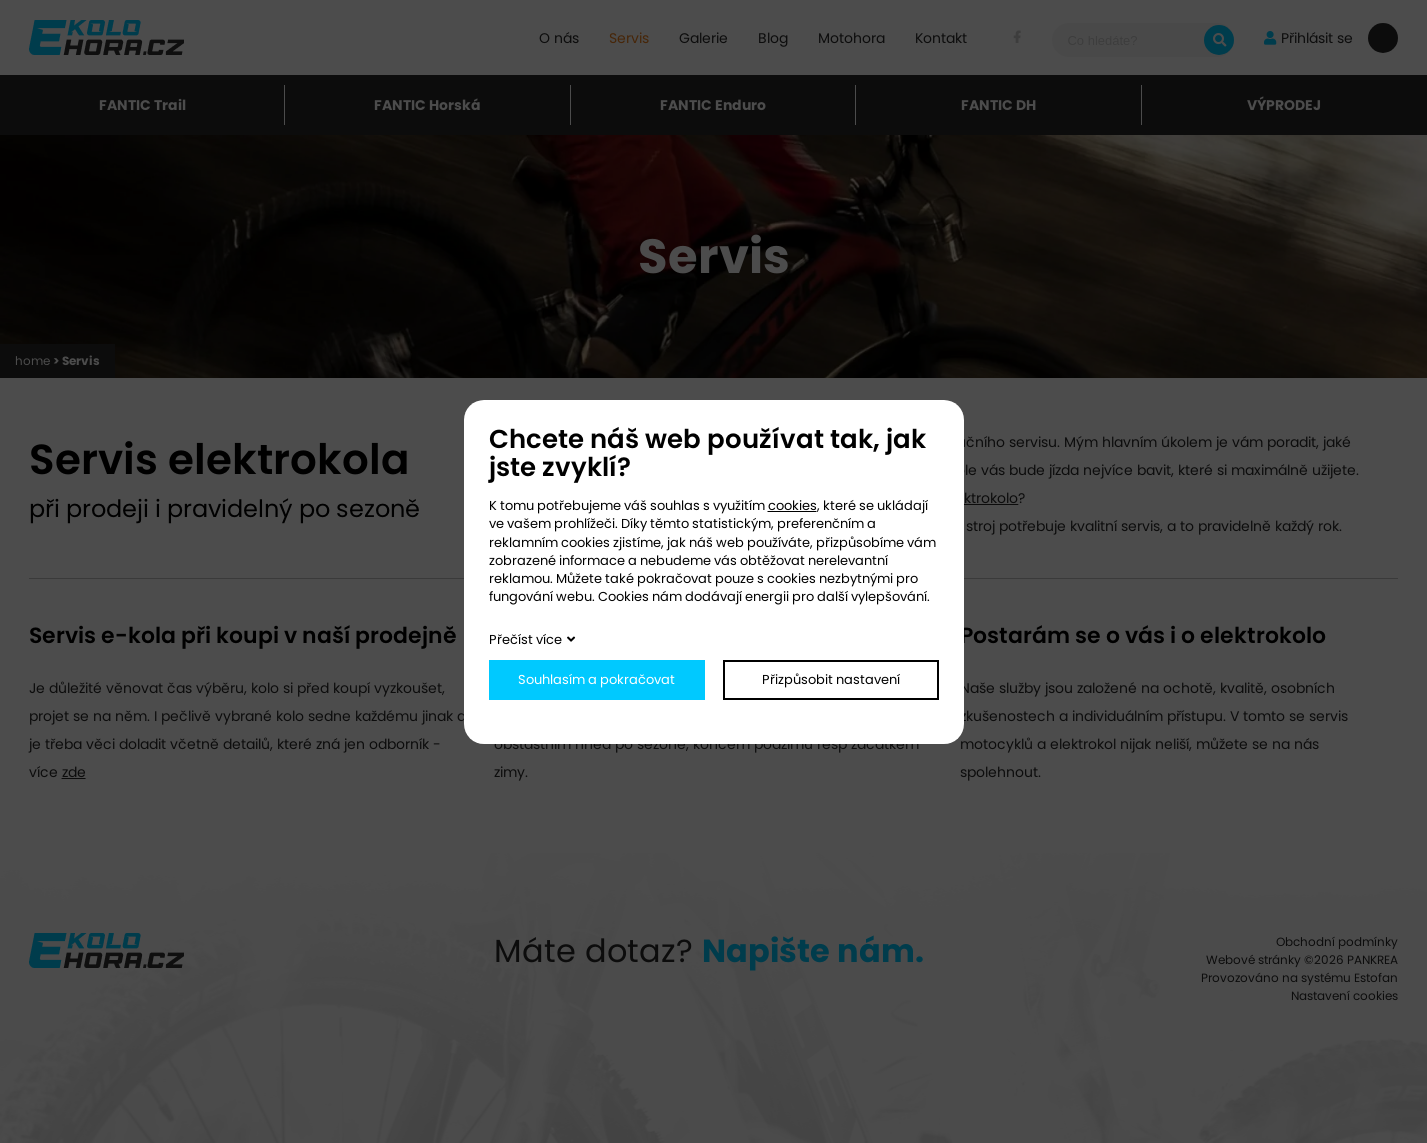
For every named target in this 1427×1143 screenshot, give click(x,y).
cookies (792, 505)
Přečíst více (525, 639)
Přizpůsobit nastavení (831, 679)
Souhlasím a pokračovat (596, 679)
